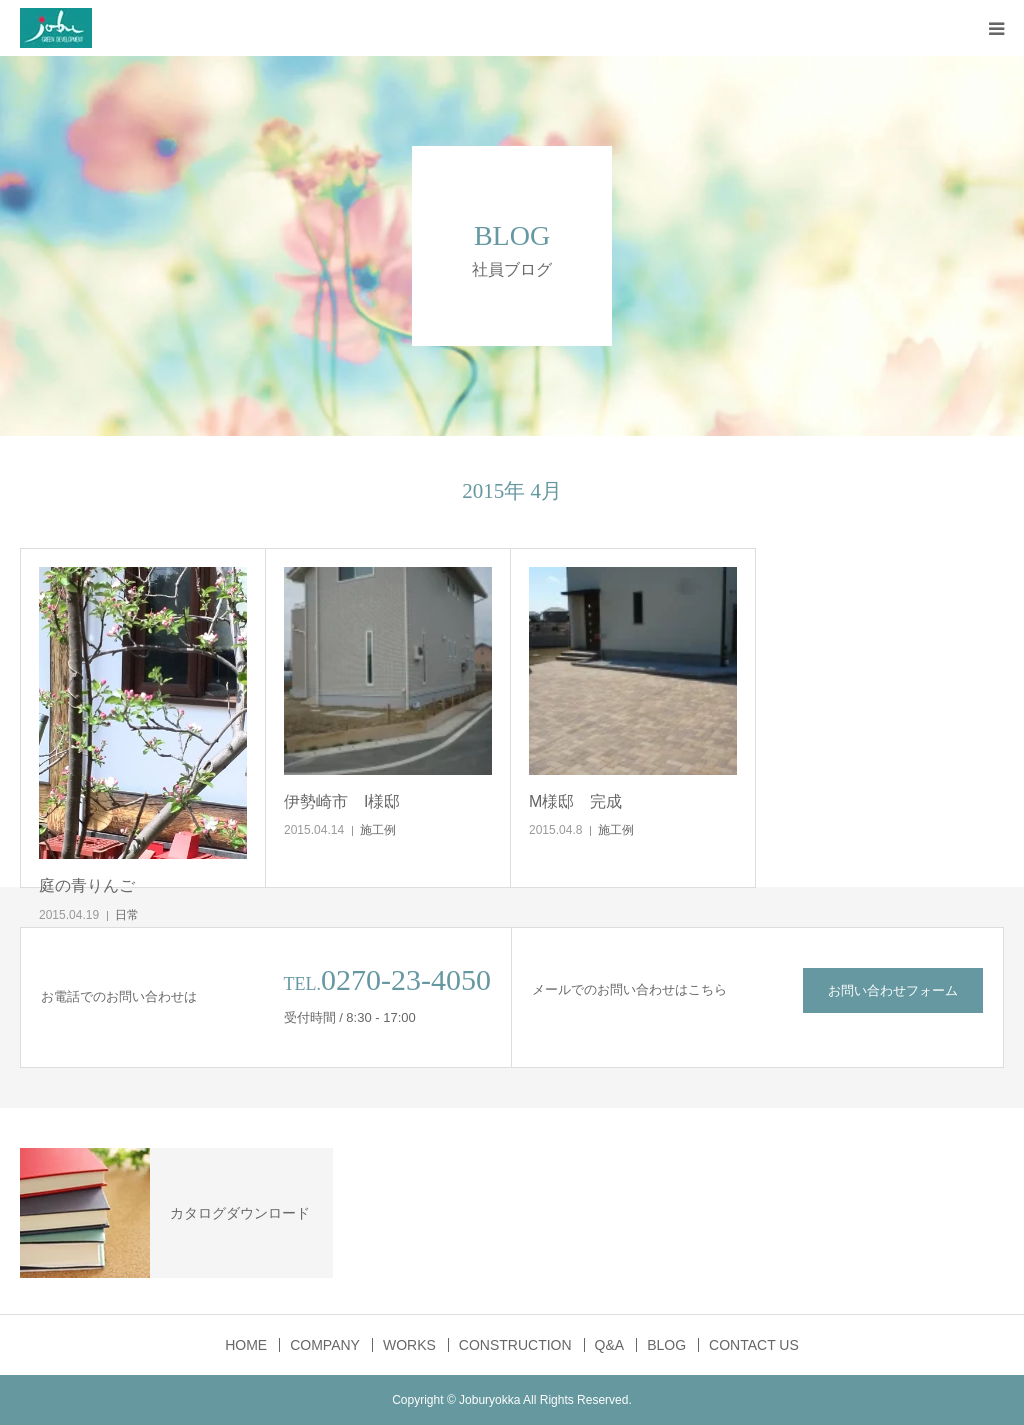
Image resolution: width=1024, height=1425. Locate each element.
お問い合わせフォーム (893, 990)
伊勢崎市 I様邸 (342, 801)
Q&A (610, 1345)
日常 (127, 915)
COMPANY (325, 1345)
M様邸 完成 (575, 801)
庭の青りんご (87, 885)
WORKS (409, 1345)
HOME (246, 1345)
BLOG (666, 1345)
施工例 (378, 830)
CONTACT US (754, 1345)
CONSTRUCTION (515, 1345)
